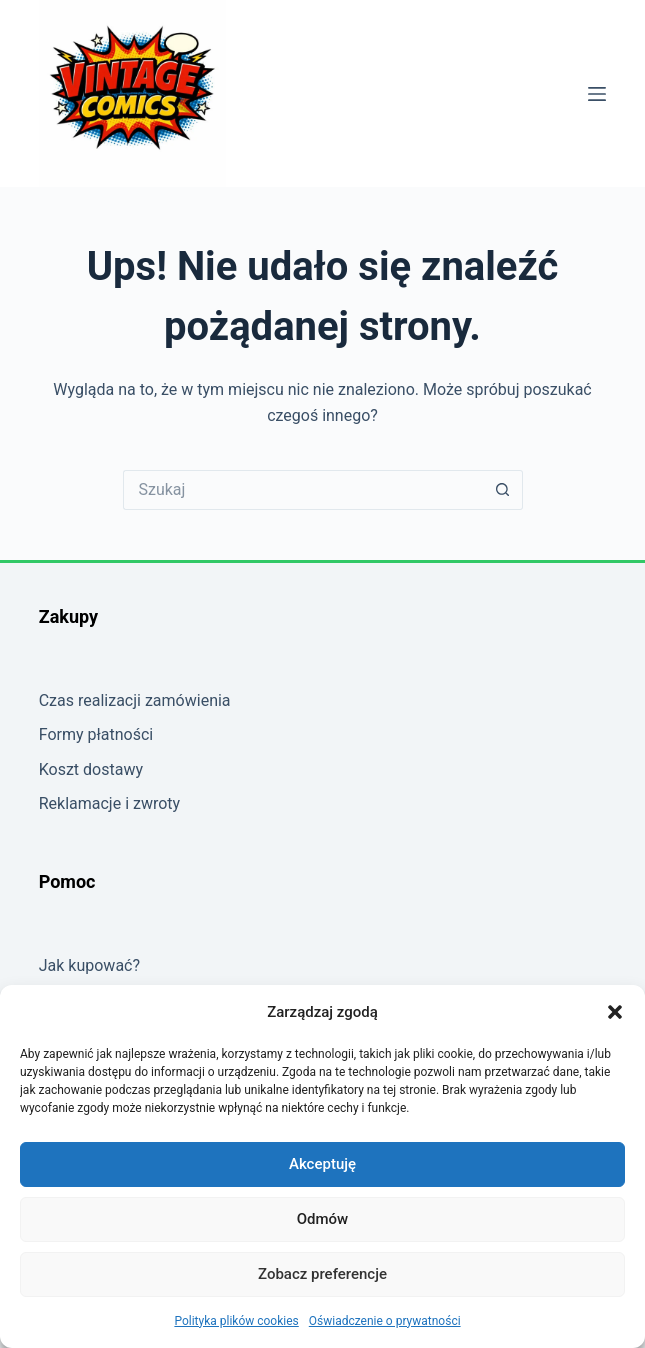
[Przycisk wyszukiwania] (503, 490)
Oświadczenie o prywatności (385, 1321)
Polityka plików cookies (236, 1321)
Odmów (323, 1219)
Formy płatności (96, 734)
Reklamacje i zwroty (109, 803)
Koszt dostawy (91, 769)
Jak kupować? (89, 965)
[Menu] (597, 94)
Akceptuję (322, 1164)
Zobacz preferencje (322, 1274)
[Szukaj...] (303, 490)
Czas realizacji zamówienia (135, 700)
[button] (615, 1012)
